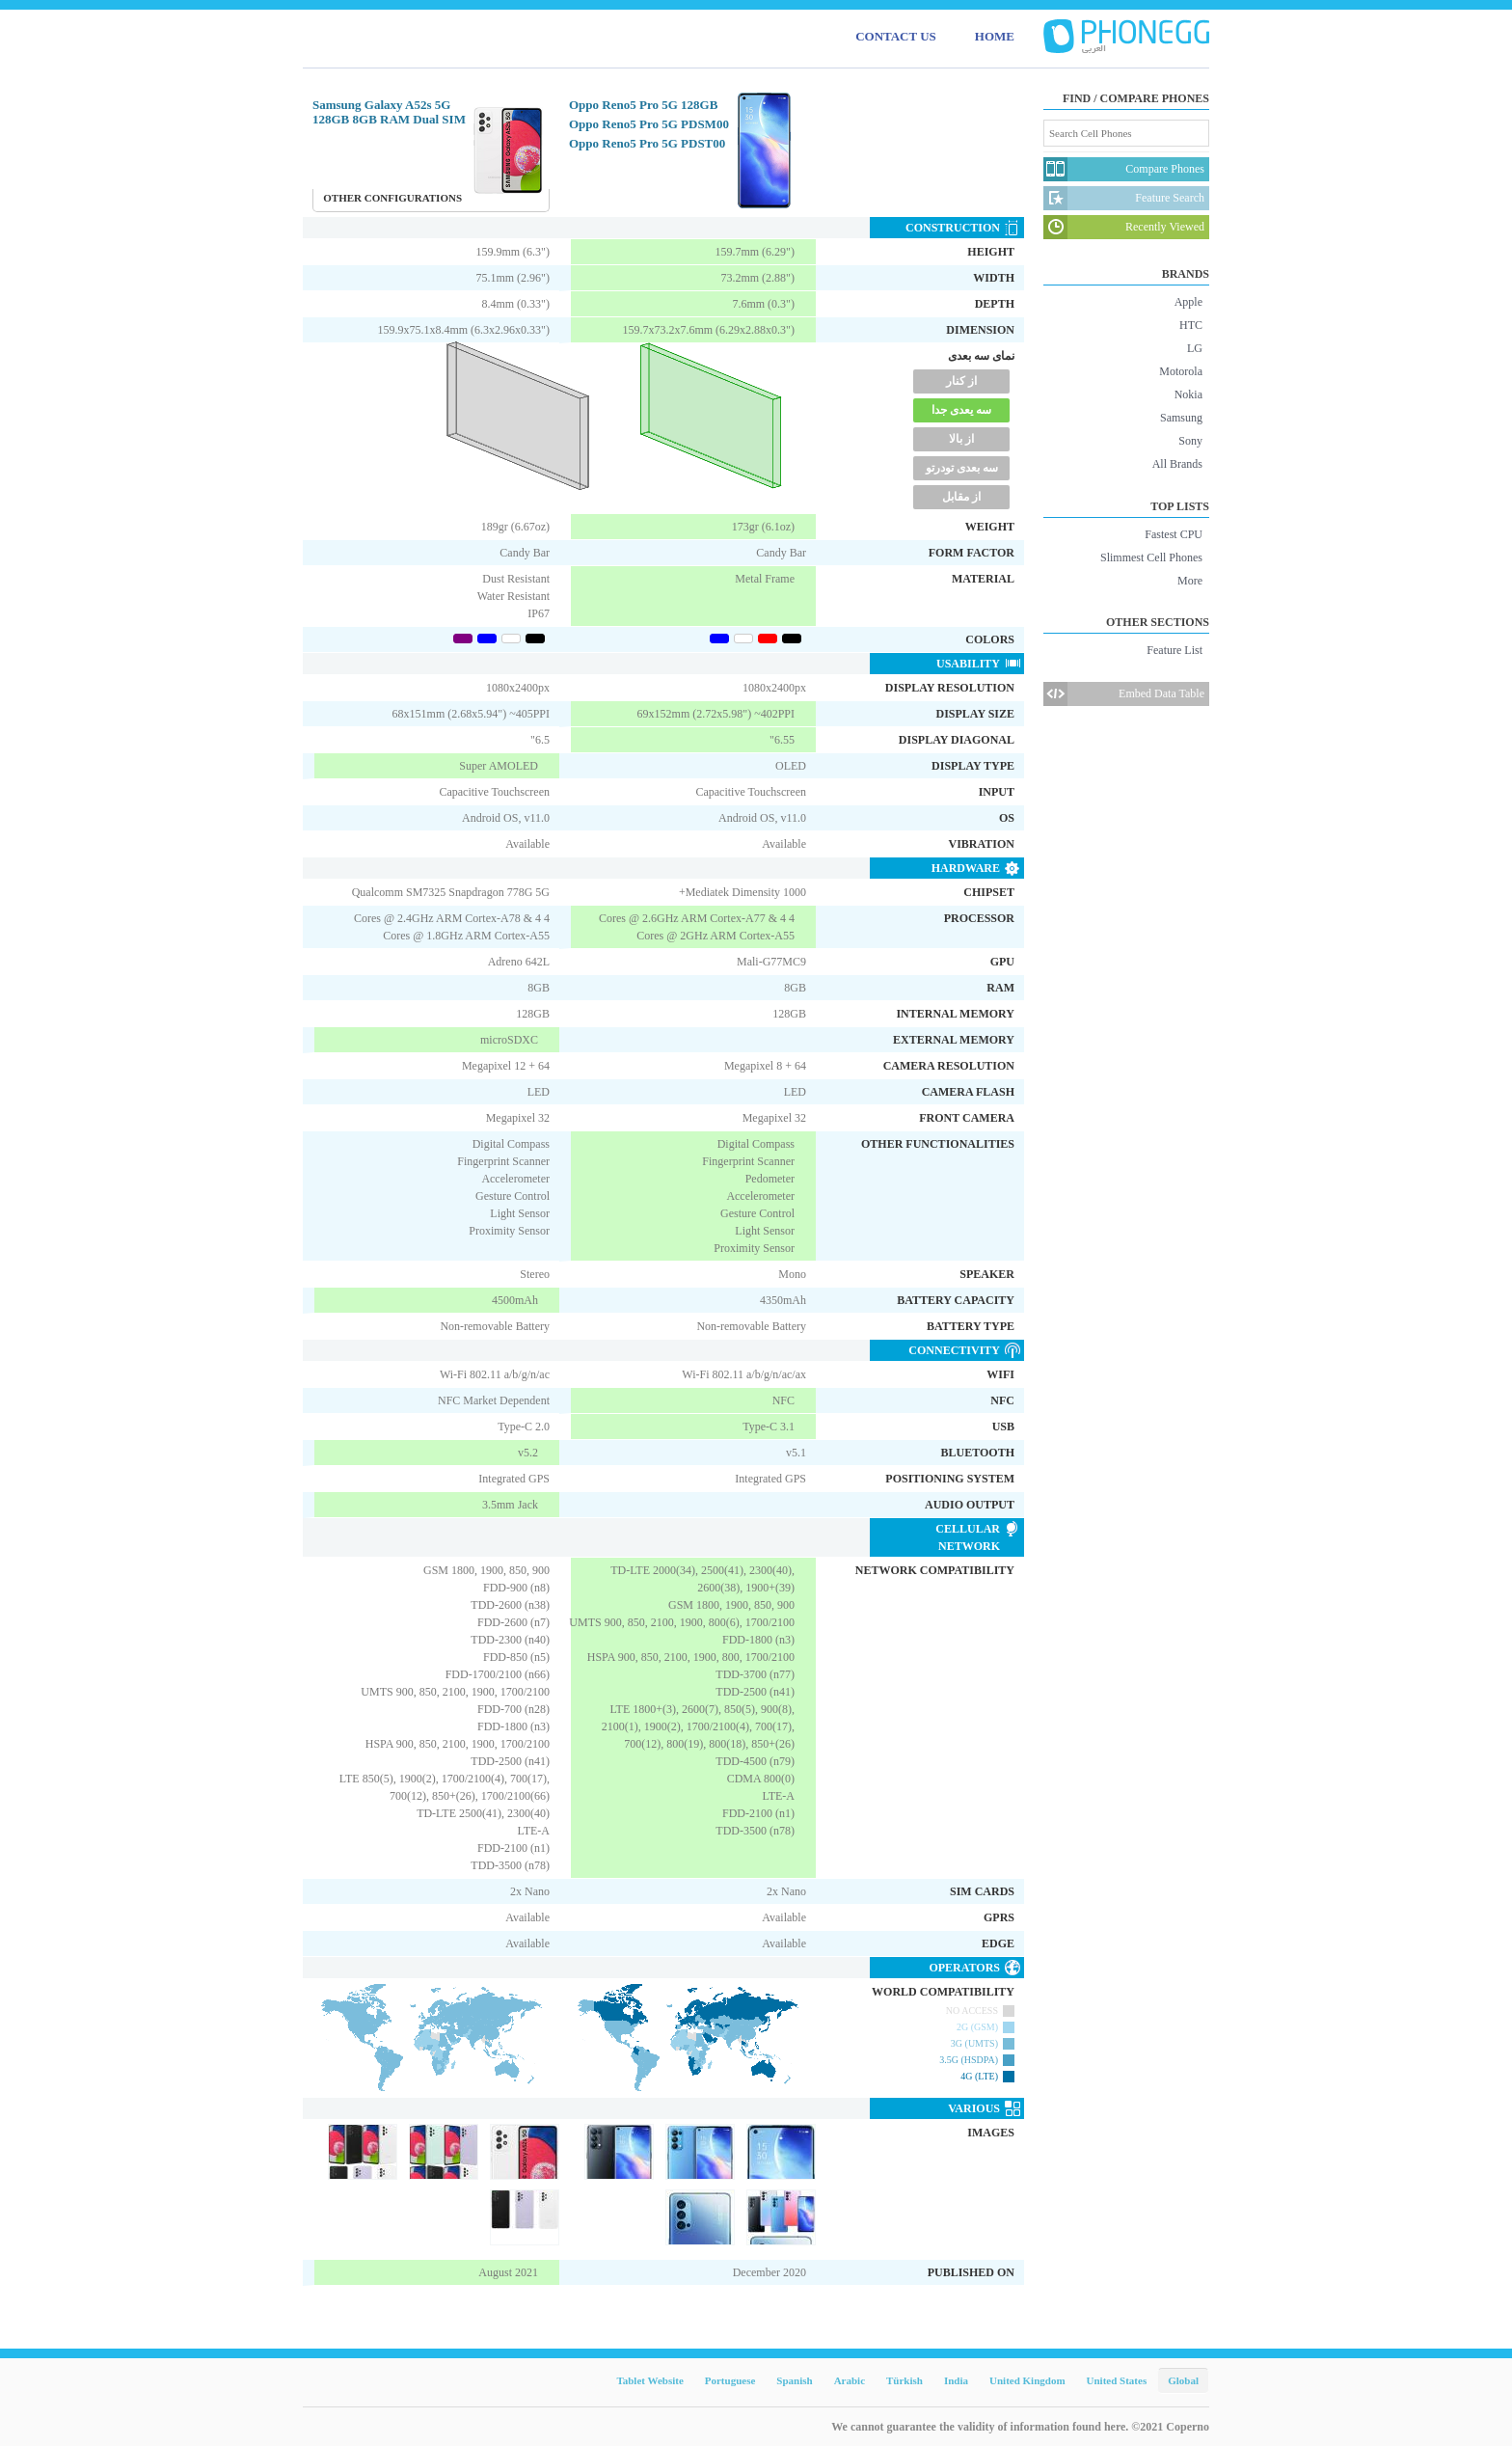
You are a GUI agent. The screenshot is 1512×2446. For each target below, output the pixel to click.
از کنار (961, 381)
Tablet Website (649, 2380)
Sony (1190, 441)
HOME (994, 36)
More (1189, 580)
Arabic (849, 2380)
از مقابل (961, 496)
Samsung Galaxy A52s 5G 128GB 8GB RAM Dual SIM (389, 111)
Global (1183, 2380)
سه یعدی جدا (961, 410)
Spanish (794, 2380)
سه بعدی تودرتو (962, 468)
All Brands (1177, 464)
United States (1117, 2380)
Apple (1188, 302)
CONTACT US (895, 36)
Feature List (1174, 650)
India (956, 2380)
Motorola (1180, 371)
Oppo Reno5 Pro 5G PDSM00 (649, 124)
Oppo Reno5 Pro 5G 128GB (643, 104)
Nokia (1188, 394)
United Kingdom (1027, 2380)
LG (1194, 348)
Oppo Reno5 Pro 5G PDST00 (647, 143)
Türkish (904, 2380)
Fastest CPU (1173, 534)
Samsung (1181, 417)
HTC (1190, 325)
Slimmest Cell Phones (1151, 557)
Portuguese (730, 2380)
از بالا (961, 439)
